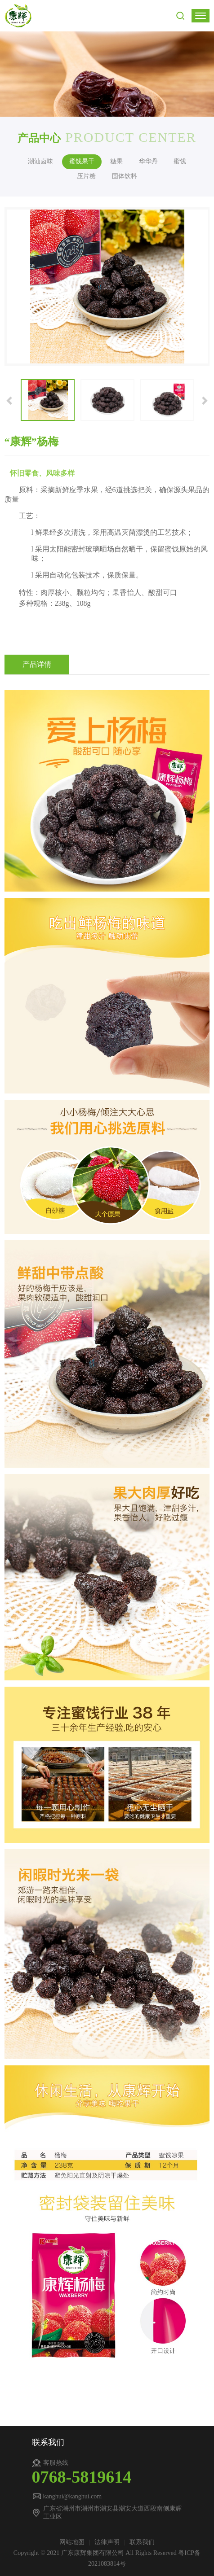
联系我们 (142, 2542)
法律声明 (107, 2542)
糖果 (116, 161)
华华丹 (148, 161)
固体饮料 (124, 176)
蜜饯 (180, 161)
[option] (107, 286)
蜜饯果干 (81, 161)
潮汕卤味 (40, 161)
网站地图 (72, 2542)
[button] (10, 400)
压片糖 (86, 176)
